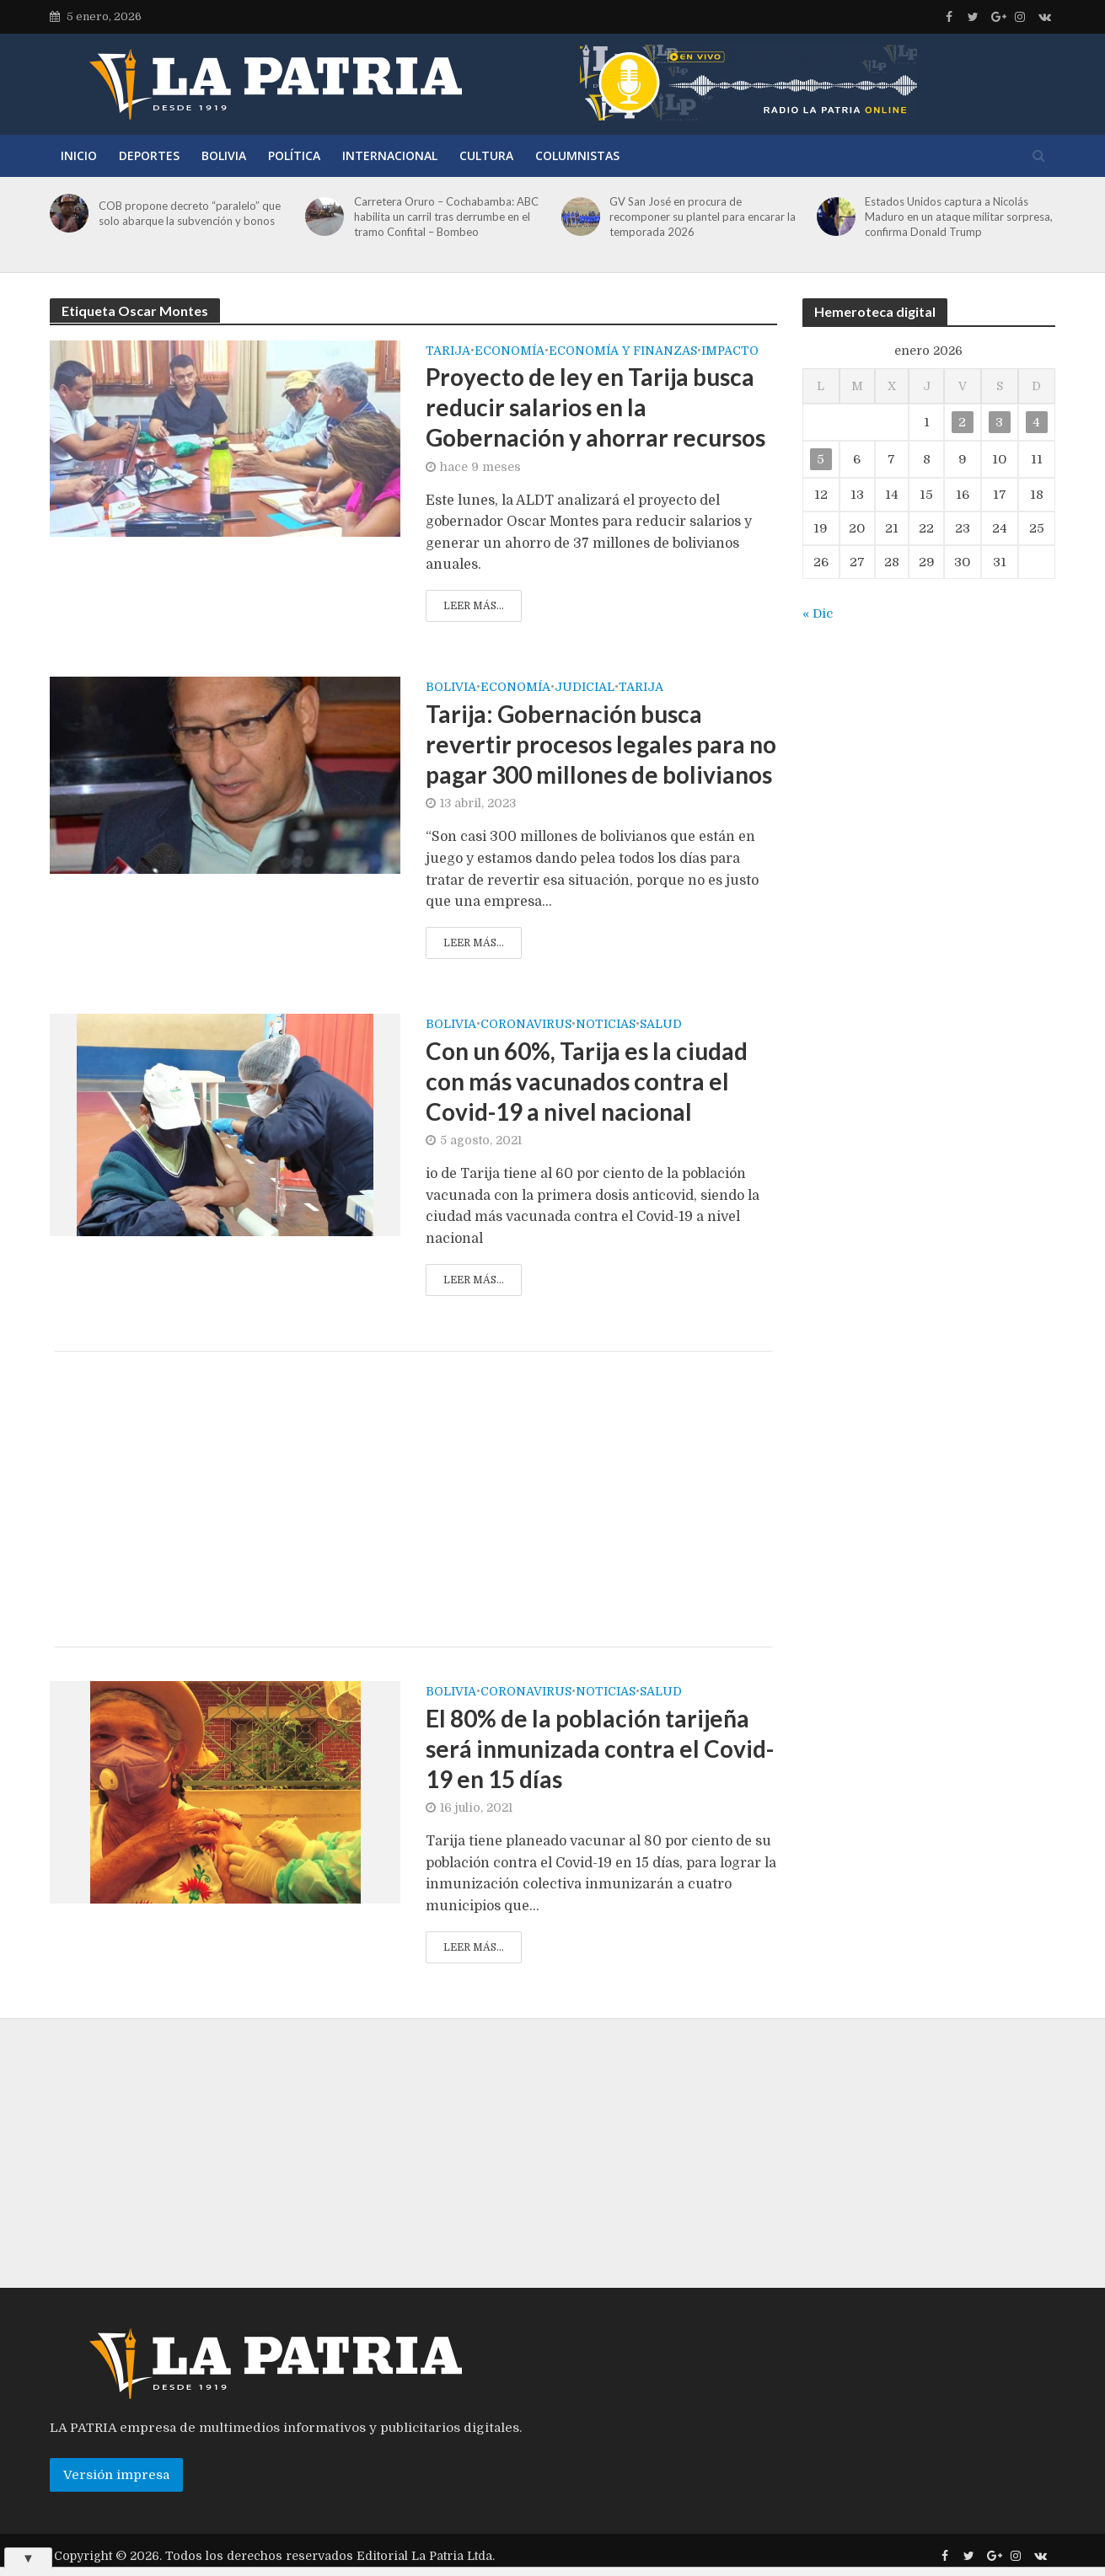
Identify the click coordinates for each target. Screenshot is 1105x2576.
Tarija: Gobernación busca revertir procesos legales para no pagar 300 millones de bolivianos (601, 744)
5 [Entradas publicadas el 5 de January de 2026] (820, 459)
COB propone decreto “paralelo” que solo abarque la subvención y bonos (190, 213)
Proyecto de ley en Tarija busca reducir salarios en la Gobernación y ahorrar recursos (595, 407)
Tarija (448, 351)
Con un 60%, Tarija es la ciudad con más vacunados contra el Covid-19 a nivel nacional (587, 1081)
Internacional (389, 155)
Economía (509, 351)
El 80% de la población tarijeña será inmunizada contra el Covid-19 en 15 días (600, 1748)
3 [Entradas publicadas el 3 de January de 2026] (999, 422)
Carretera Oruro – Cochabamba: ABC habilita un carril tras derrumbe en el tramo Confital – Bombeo (446, 216)
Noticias (606, 1024)
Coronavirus (525, 1024)
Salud (661, 1024)
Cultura (486, 155)
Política (294, 155)
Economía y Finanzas (623, 351)
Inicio (79, 155)
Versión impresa (116, 2474)
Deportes (149, 155)
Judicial (584, 687)
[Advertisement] (413, 1499)
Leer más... (473, 606)
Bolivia (223, 155)
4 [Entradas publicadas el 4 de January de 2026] (1036, 422)
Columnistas (577, 155)
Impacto (730, 351)
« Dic (817, 613)
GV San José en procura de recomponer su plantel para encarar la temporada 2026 (702, 216)
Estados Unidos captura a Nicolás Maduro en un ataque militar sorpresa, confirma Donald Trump (959, 216)
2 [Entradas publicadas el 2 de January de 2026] (962, 422)
